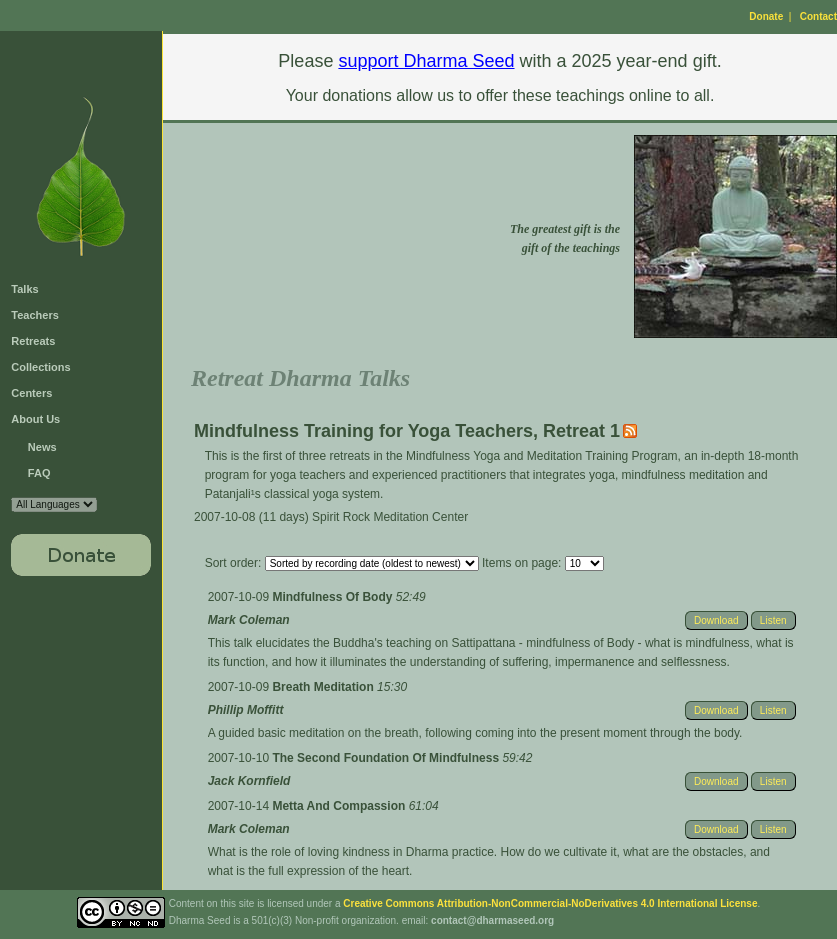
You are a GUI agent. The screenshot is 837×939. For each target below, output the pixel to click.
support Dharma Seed (426, 61)
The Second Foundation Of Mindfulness (387, 758)
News (42, 447)
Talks (24, 289)
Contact (818, 16)
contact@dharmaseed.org (492, 920)
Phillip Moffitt (246, 710)
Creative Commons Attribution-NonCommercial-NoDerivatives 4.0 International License (550, 903)
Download (716, 620)
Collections (40, 367)
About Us (35, 419)
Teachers (35, 315)
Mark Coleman (249, 620)
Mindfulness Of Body (333, 597)
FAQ (39, 473)
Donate (766, 16)
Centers (31, 393)
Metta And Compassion (340, 806)
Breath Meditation (324, 687)
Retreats (33, 341)
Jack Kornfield (249, 781)
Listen (773, 620)
